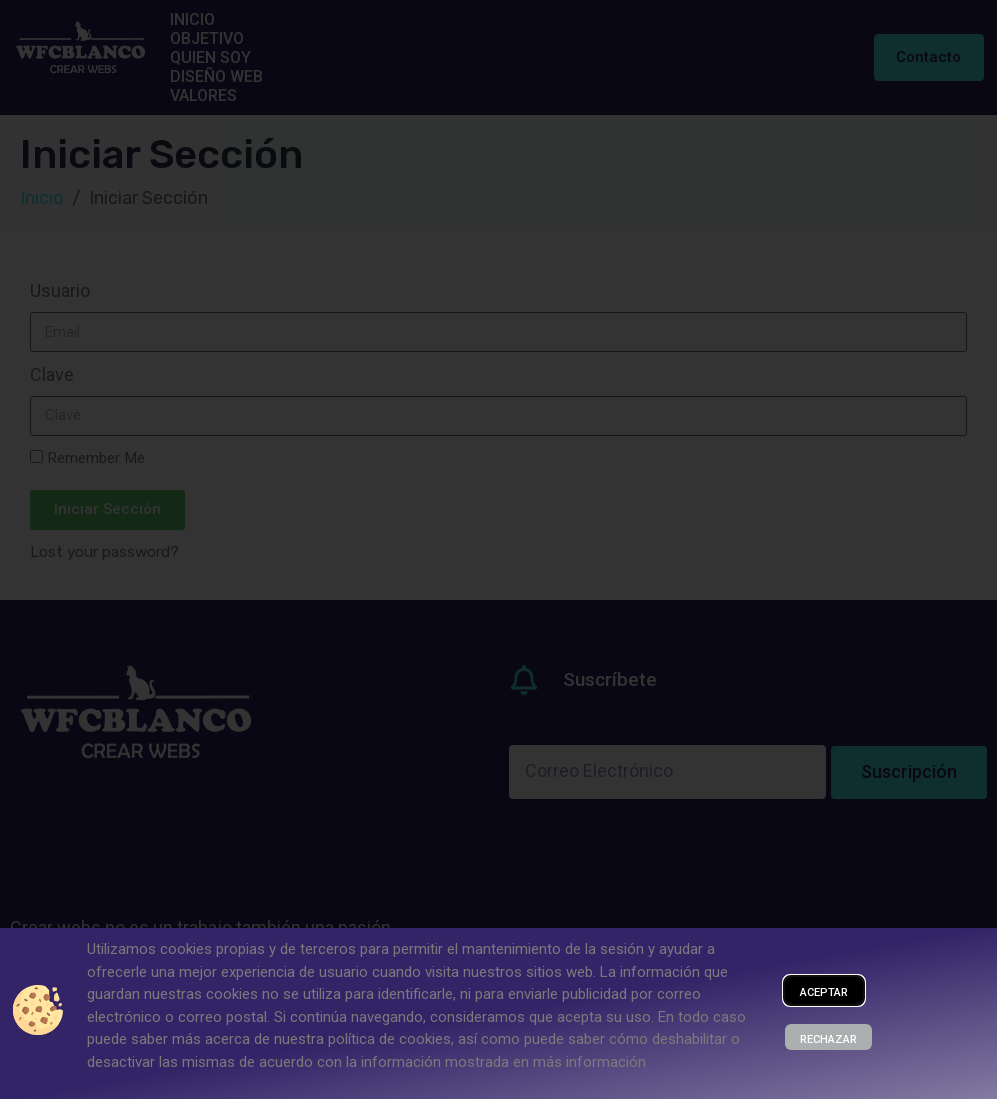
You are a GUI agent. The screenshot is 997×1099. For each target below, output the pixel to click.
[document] (498, 549)
